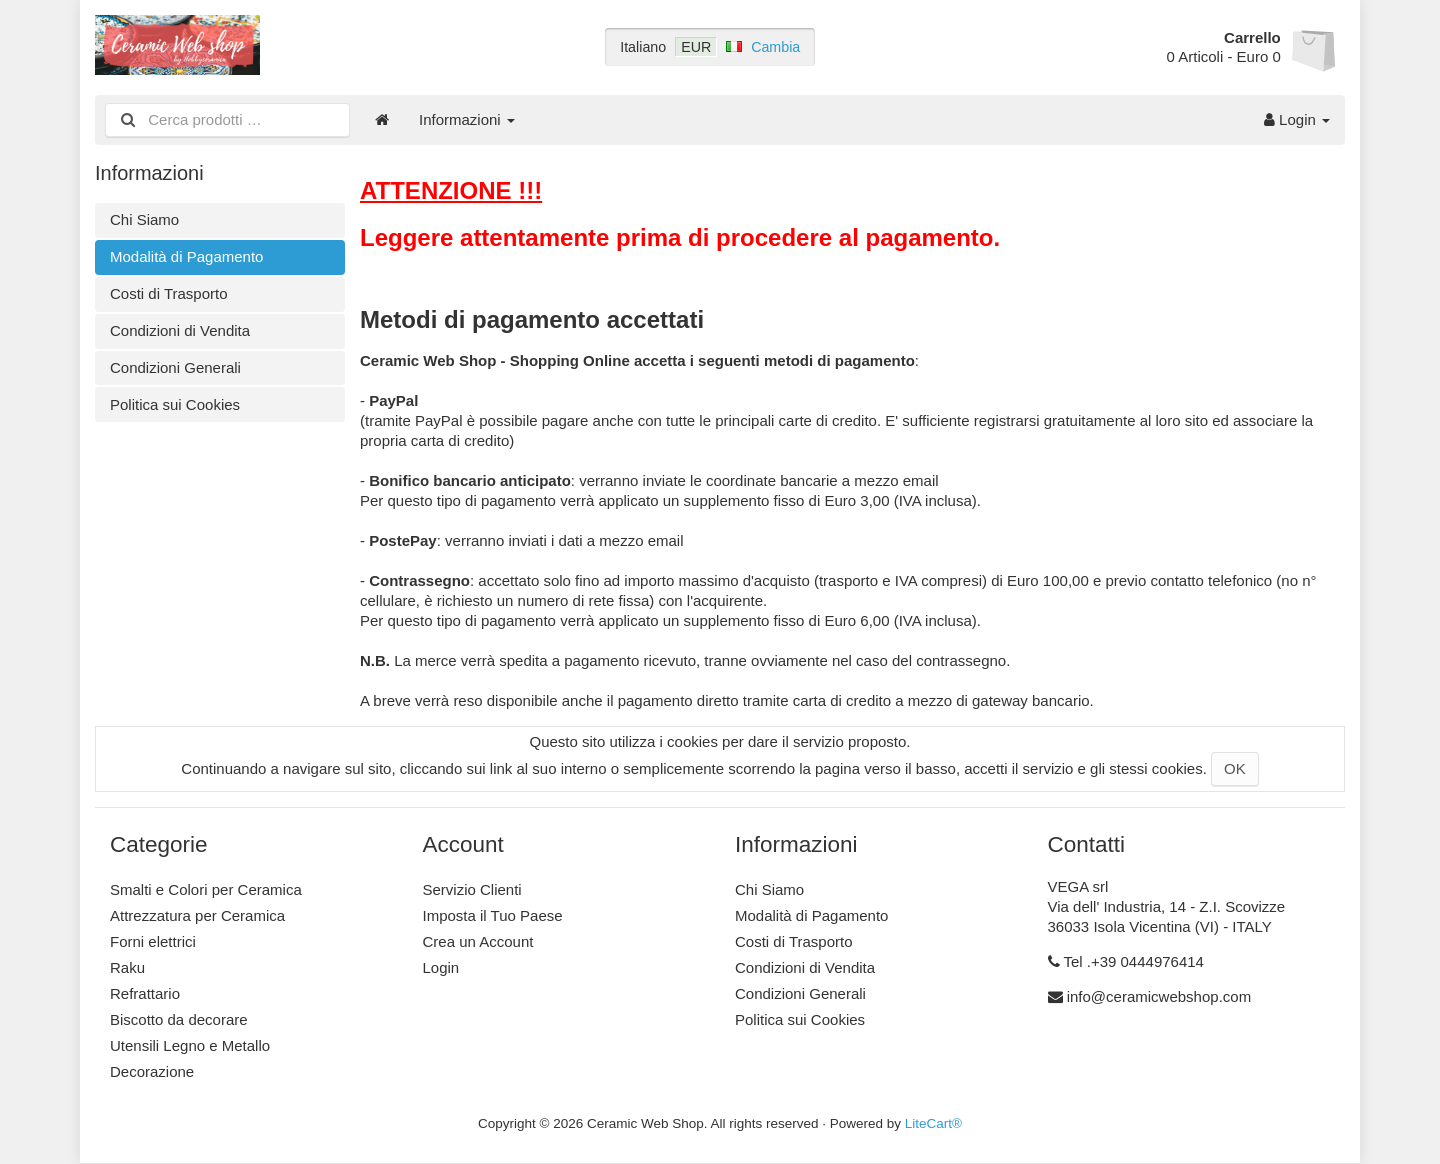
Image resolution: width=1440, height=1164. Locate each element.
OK (1235, 768)
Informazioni (467, 119)
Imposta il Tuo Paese (493, 915)
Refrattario (145, 993)
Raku (127, 967)
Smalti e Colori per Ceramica (206, 889)
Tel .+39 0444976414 (1133, 961)
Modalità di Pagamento (186, 256)
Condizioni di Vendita (180, 330)
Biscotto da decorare (179, 1019)
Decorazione (152, 1071)
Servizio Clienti (472, 889)
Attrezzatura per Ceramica (197, 915)
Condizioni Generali (175, 367)
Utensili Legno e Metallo (190, 1045)
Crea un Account (478, 941)
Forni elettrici (153, 941)
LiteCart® (933, 1123)
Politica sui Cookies (175, 404)
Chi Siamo (144, 219)
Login (1297, 119)
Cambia (775, 47)
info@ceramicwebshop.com (1159, 996)
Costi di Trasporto (169, 293)
